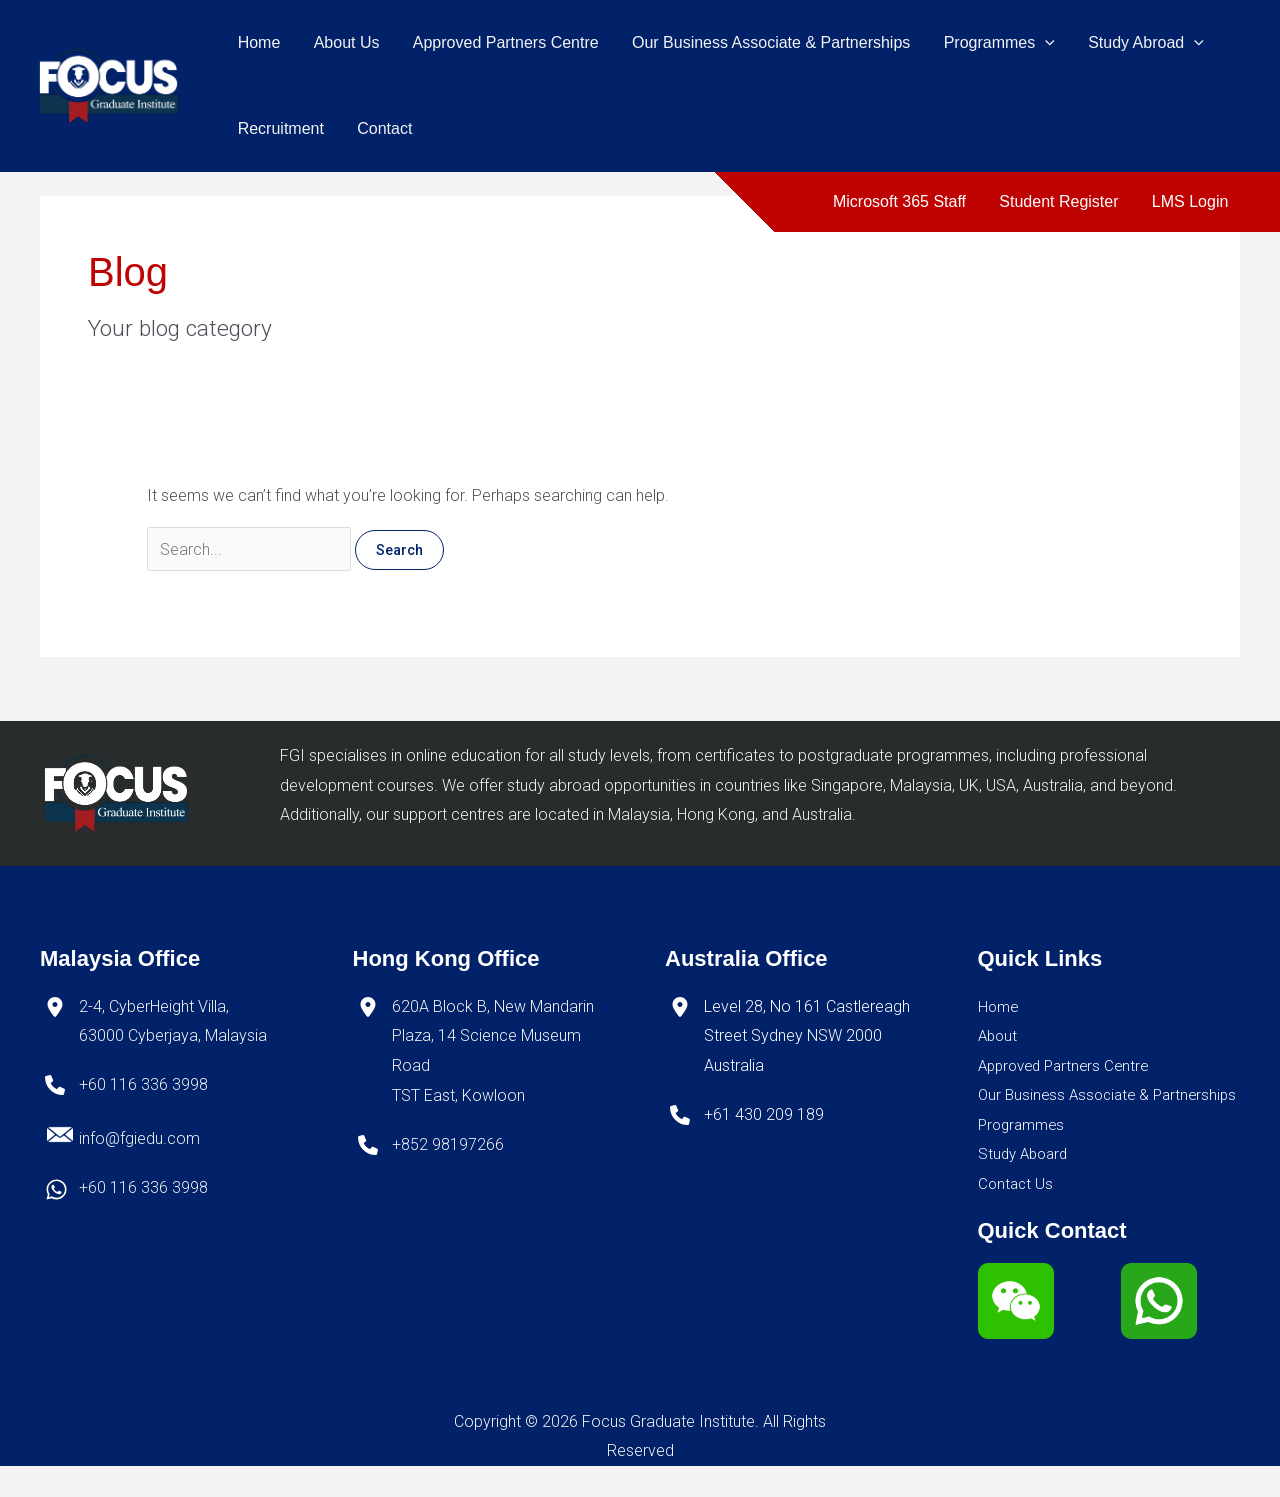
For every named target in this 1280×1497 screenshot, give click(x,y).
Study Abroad (1139, 43)
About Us (345, 42)
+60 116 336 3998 (143, 1085)
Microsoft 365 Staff (902, 201)
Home (258, 42)
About (999, 1036)
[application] (1039, 43)
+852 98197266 (448, 1144)
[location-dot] (55, 1007)
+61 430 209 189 (764, 1114)
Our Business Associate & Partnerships (766, 42)
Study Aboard (1026, 1184)
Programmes (993, 43)
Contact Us (1017, 1214)
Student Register (1060, 201)
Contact (382, 128)
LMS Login (1191, 201)
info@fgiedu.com (139, 1138)
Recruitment (280, 128)
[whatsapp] (56, 1189)
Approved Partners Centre (503, 42)
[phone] (55, 1086)
